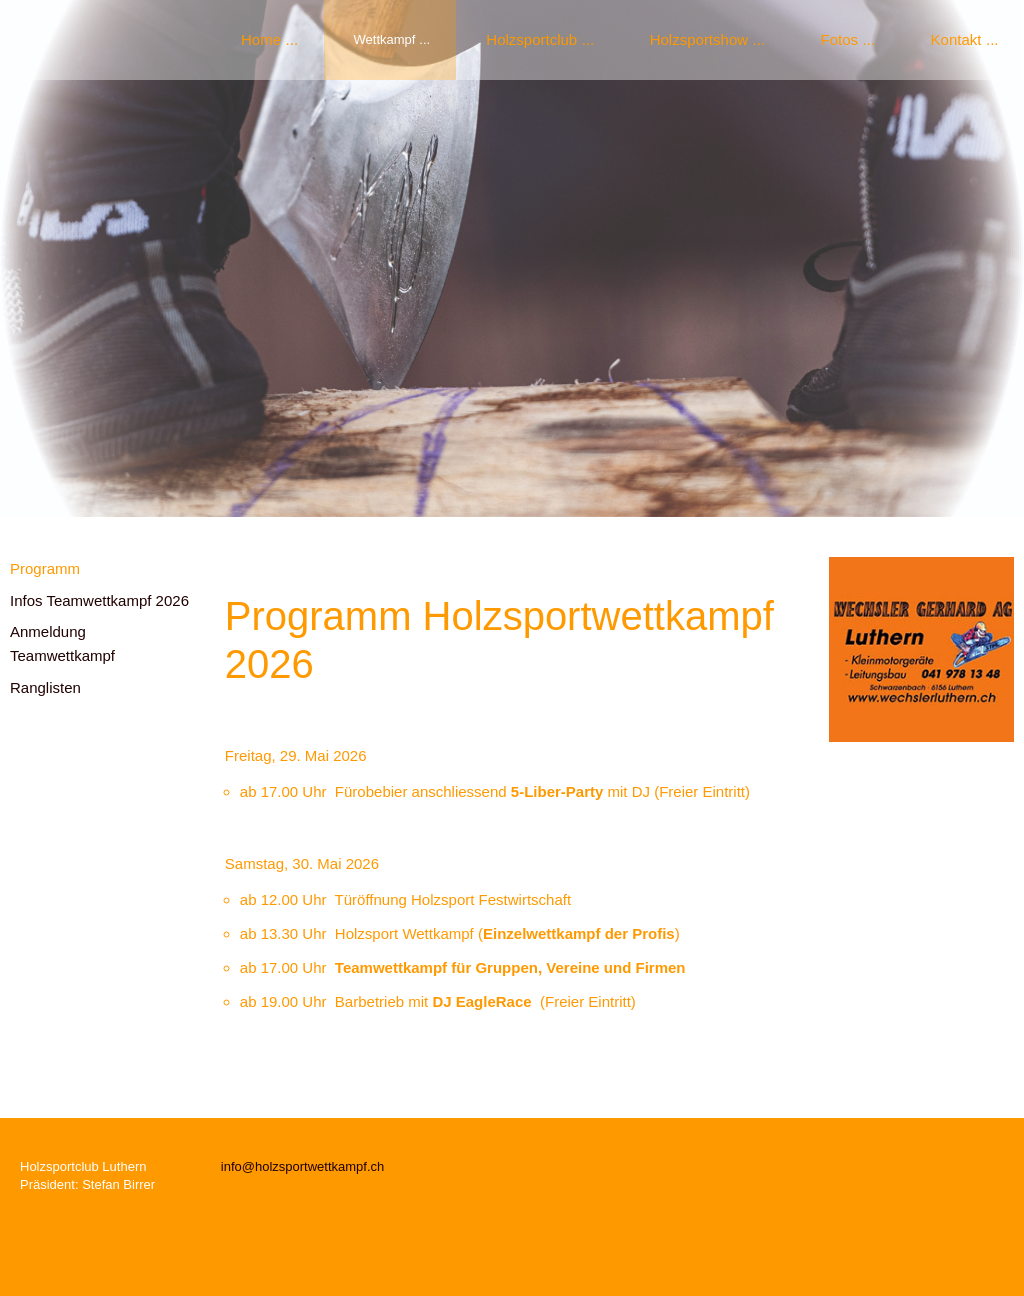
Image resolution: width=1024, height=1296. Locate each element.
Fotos (840, 39)
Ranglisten (45, 687)
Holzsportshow (699, 39)
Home (261, 39)
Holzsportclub (531, 39)
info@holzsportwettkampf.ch (303, 1166)
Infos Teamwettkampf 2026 (99, 600)
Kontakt (956, 39)
